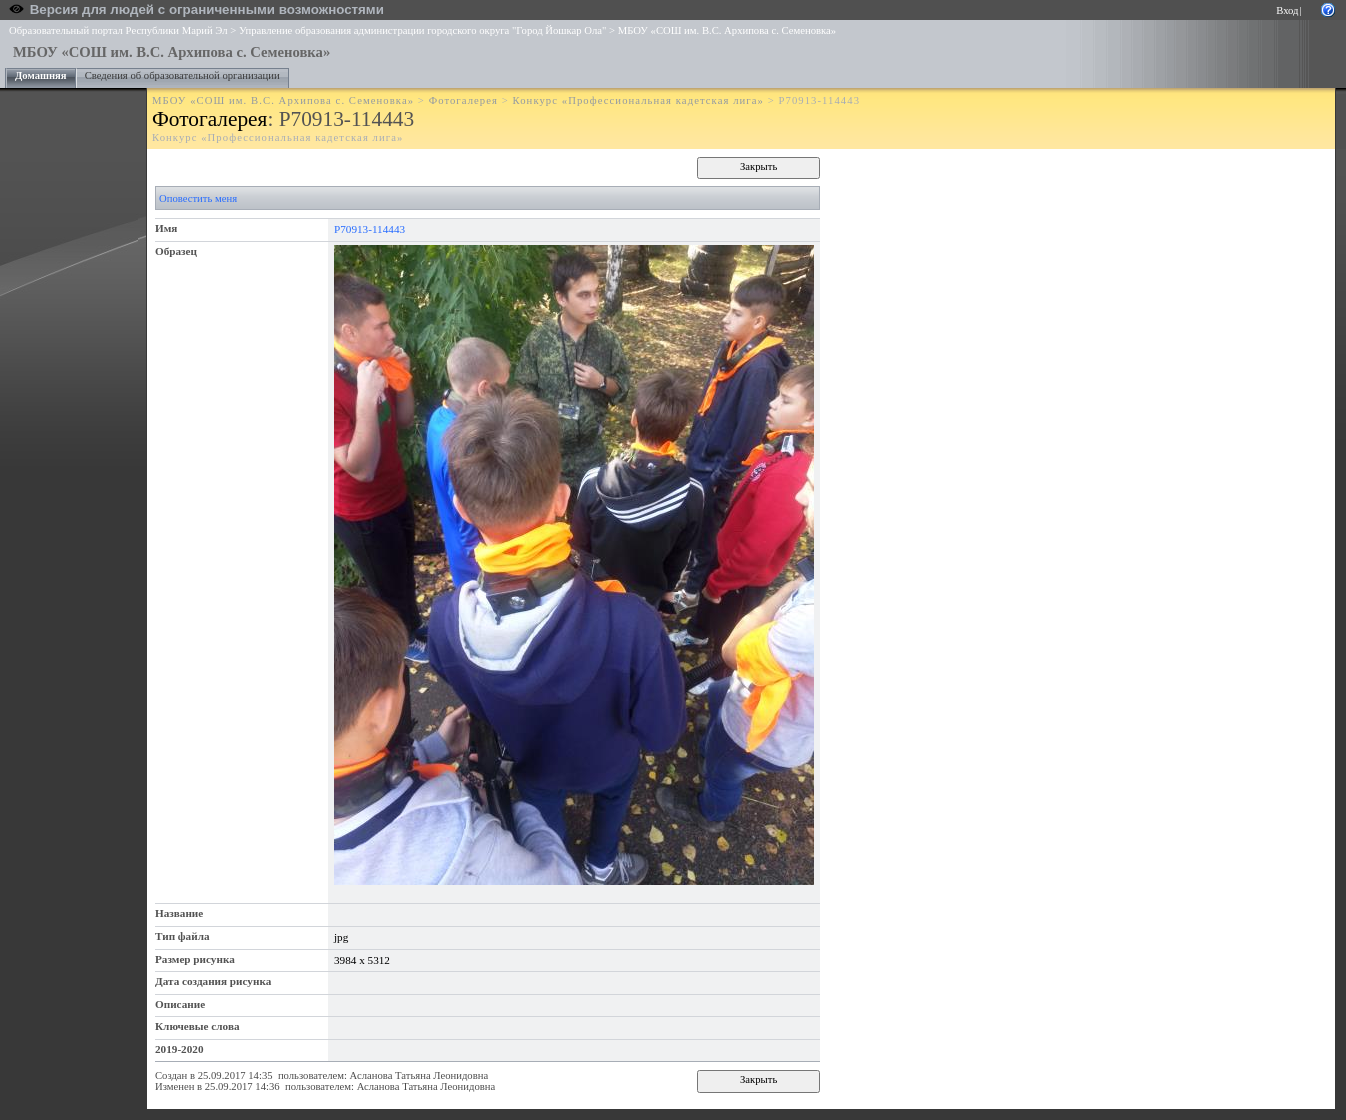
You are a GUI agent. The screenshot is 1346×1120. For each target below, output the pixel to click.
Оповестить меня (198, 198)
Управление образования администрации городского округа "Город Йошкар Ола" (423, 30)
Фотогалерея (463, 100)
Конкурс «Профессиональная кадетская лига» (638, 100)
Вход (1287, 10)
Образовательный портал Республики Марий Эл (118, 30)
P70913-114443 (369, 229)
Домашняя (41, 75)
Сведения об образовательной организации (182, 75)
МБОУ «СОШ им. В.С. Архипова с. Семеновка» (727, 30)
